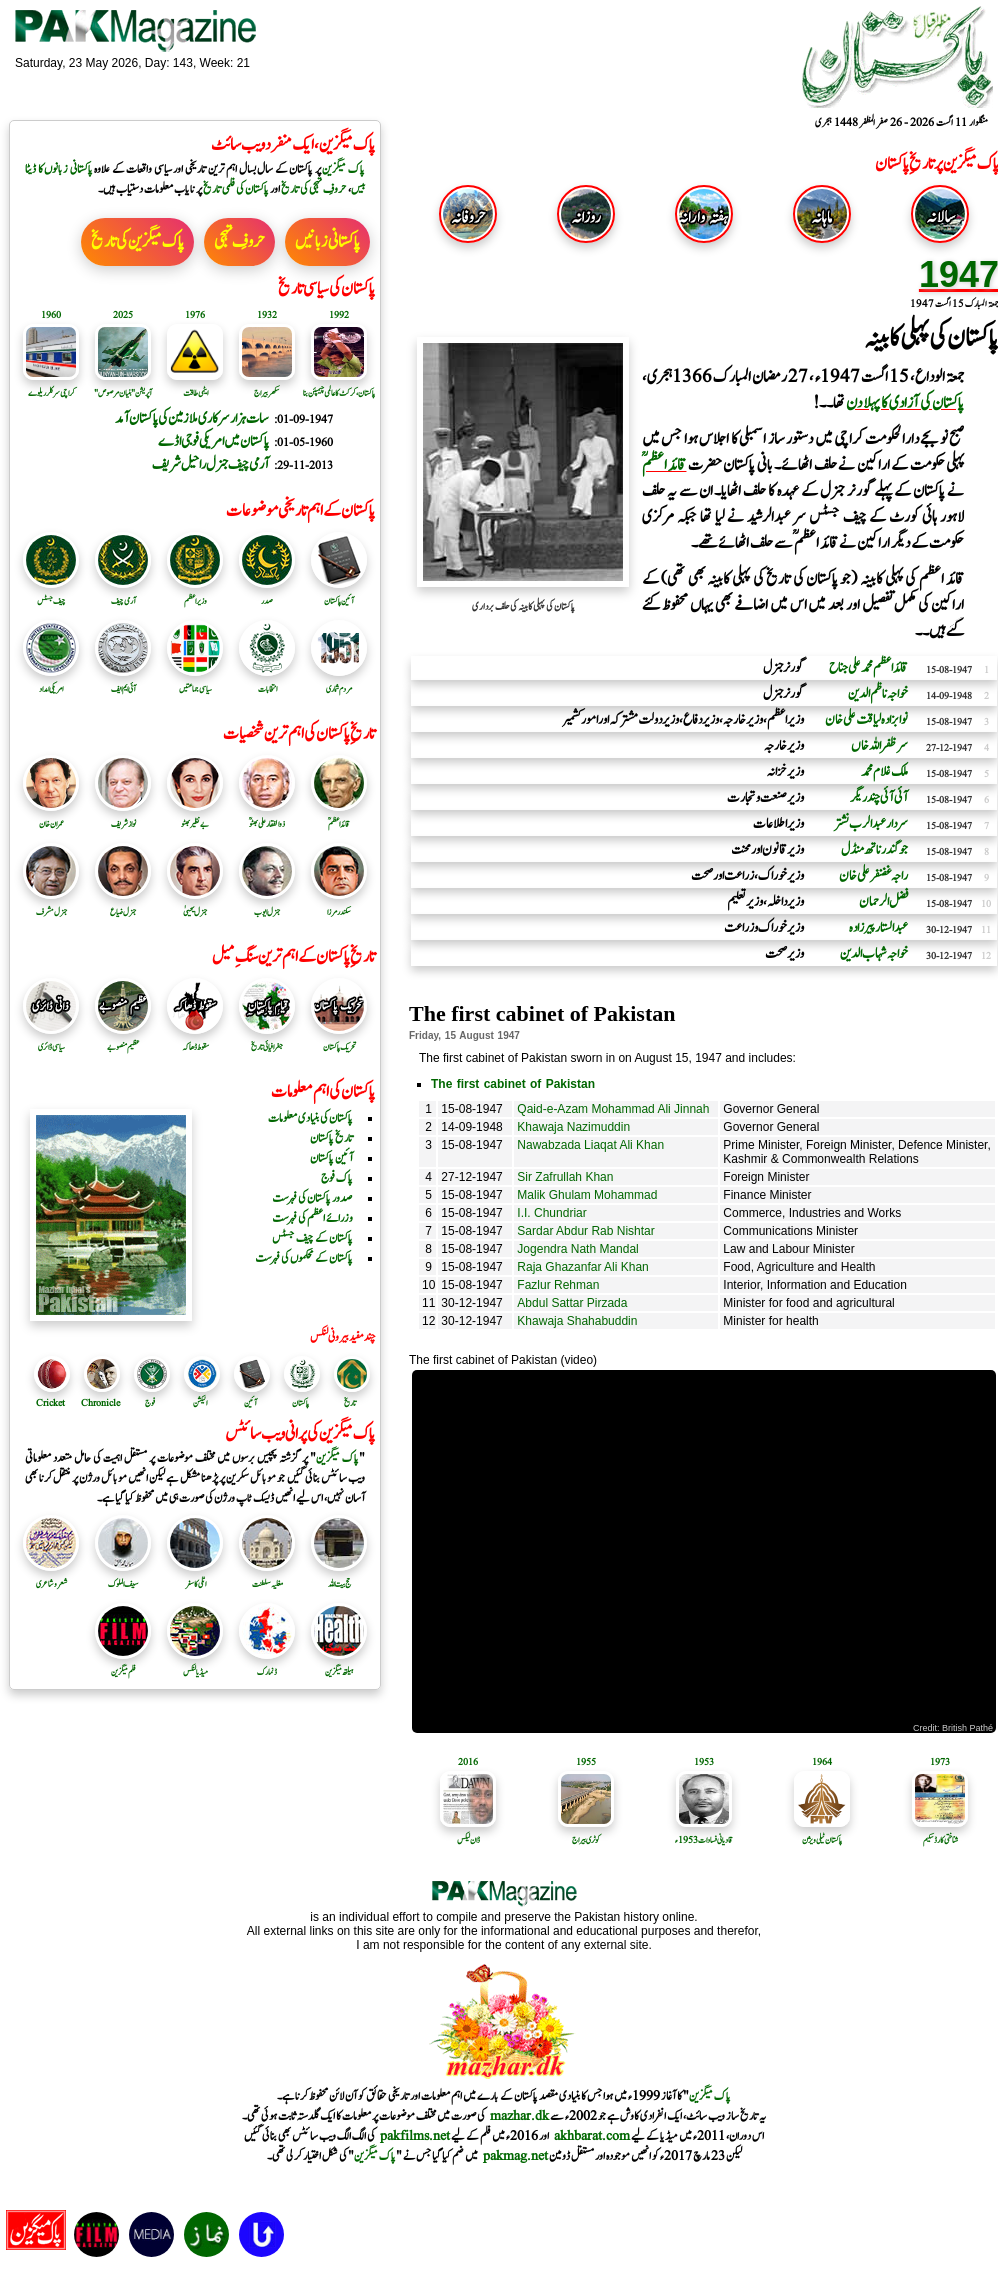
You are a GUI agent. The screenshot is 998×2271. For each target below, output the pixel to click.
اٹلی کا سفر (195, 1577)
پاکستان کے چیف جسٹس (312, 1238)
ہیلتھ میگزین (339, 1665)
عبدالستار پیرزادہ (878, 928)
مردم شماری (339, 682)
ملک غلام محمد (884, 772)
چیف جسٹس (51, 594)
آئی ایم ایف (123, 682)
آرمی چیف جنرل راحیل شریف (210, 464)
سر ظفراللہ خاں (879, 746)
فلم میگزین (123, 1665)
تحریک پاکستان (339, 1040)
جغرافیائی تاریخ (267, 1040)
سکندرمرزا (339, 905)
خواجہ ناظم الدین (878, 694)
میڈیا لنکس (195, 1665)
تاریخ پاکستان (331, 1138)
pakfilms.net (415, 2136)
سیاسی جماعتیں (195, 682)
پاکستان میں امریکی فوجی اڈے (213, 441)
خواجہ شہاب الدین (874, 954)
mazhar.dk (519, 2116)
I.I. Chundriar (551, 1213)
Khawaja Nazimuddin (573, 1127)
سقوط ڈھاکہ (195, 1040)
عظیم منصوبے (123, 1040)
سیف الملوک (123, 1577)
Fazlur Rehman (558, 1285)
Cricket (50, 1403)
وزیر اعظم (195, 594)
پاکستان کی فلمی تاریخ (235, 189)
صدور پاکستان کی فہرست (312, 1198)
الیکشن (200, 1403)
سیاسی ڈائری (51, 1040)
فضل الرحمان (883, 902)
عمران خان (51, 817)
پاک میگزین (343, 169)
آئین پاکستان (339, 594)
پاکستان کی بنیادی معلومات (310, 1118)
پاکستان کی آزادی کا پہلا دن (905, 403)
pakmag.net (515, 2156)
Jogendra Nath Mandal (577, 1249)
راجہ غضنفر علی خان (873, 876)
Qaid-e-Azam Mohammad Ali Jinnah (613, 1109)
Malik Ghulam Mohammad (587, 1195)
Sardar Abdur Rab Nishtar (585, 1231)
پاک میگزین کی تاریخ (137, 242)
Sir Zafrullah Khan (565, 1177)
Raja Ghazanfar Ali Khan (582, 1267)
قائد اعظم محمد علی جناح (868, 668)
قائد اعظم (664, 465)
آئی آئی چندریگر (879, 798)
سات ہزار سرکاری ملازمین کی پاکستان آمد (192, 418)
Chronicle (100, 1403)
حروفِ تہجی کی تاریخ (314, 189)
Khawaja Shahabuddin (577, 1321)
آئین (250, 1403)
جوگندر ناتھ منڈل (874, 850)
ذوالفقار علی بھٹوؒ (267, 817)
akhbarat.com (592, 2136)
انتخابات (267, 682)
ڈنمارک (267, 1665)
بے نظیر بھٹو (195, 817)
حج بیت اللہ (339, 1577)
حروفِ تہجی (239, 242)
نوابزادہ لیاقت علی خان (866, 720)
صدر (267, 594)
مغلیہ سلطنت (267, 1577)
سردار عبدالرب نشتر (871, 824)
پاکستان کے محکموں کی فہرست (304, 1258)
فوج (150, 1403)
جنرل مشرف (51, 905)
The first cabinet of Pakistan (513, 1084)
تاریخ (350, 1403)
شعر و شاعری (51, 1577)
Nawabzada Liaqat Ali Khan (590, 1145)
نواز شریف (123, 817)
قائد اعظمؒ (339, 817)
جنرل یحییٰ (195, 905)
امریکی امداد (51, 682)
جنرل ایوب (267, 905)
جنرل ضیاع (123, 905)
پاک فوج (337, 1178)
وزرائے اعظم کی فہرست (312, 1218)
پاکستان (300, 1403)
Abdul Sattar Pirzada (572, 1303)
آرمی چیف (123, 594)
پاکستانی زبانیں (327, 242)
